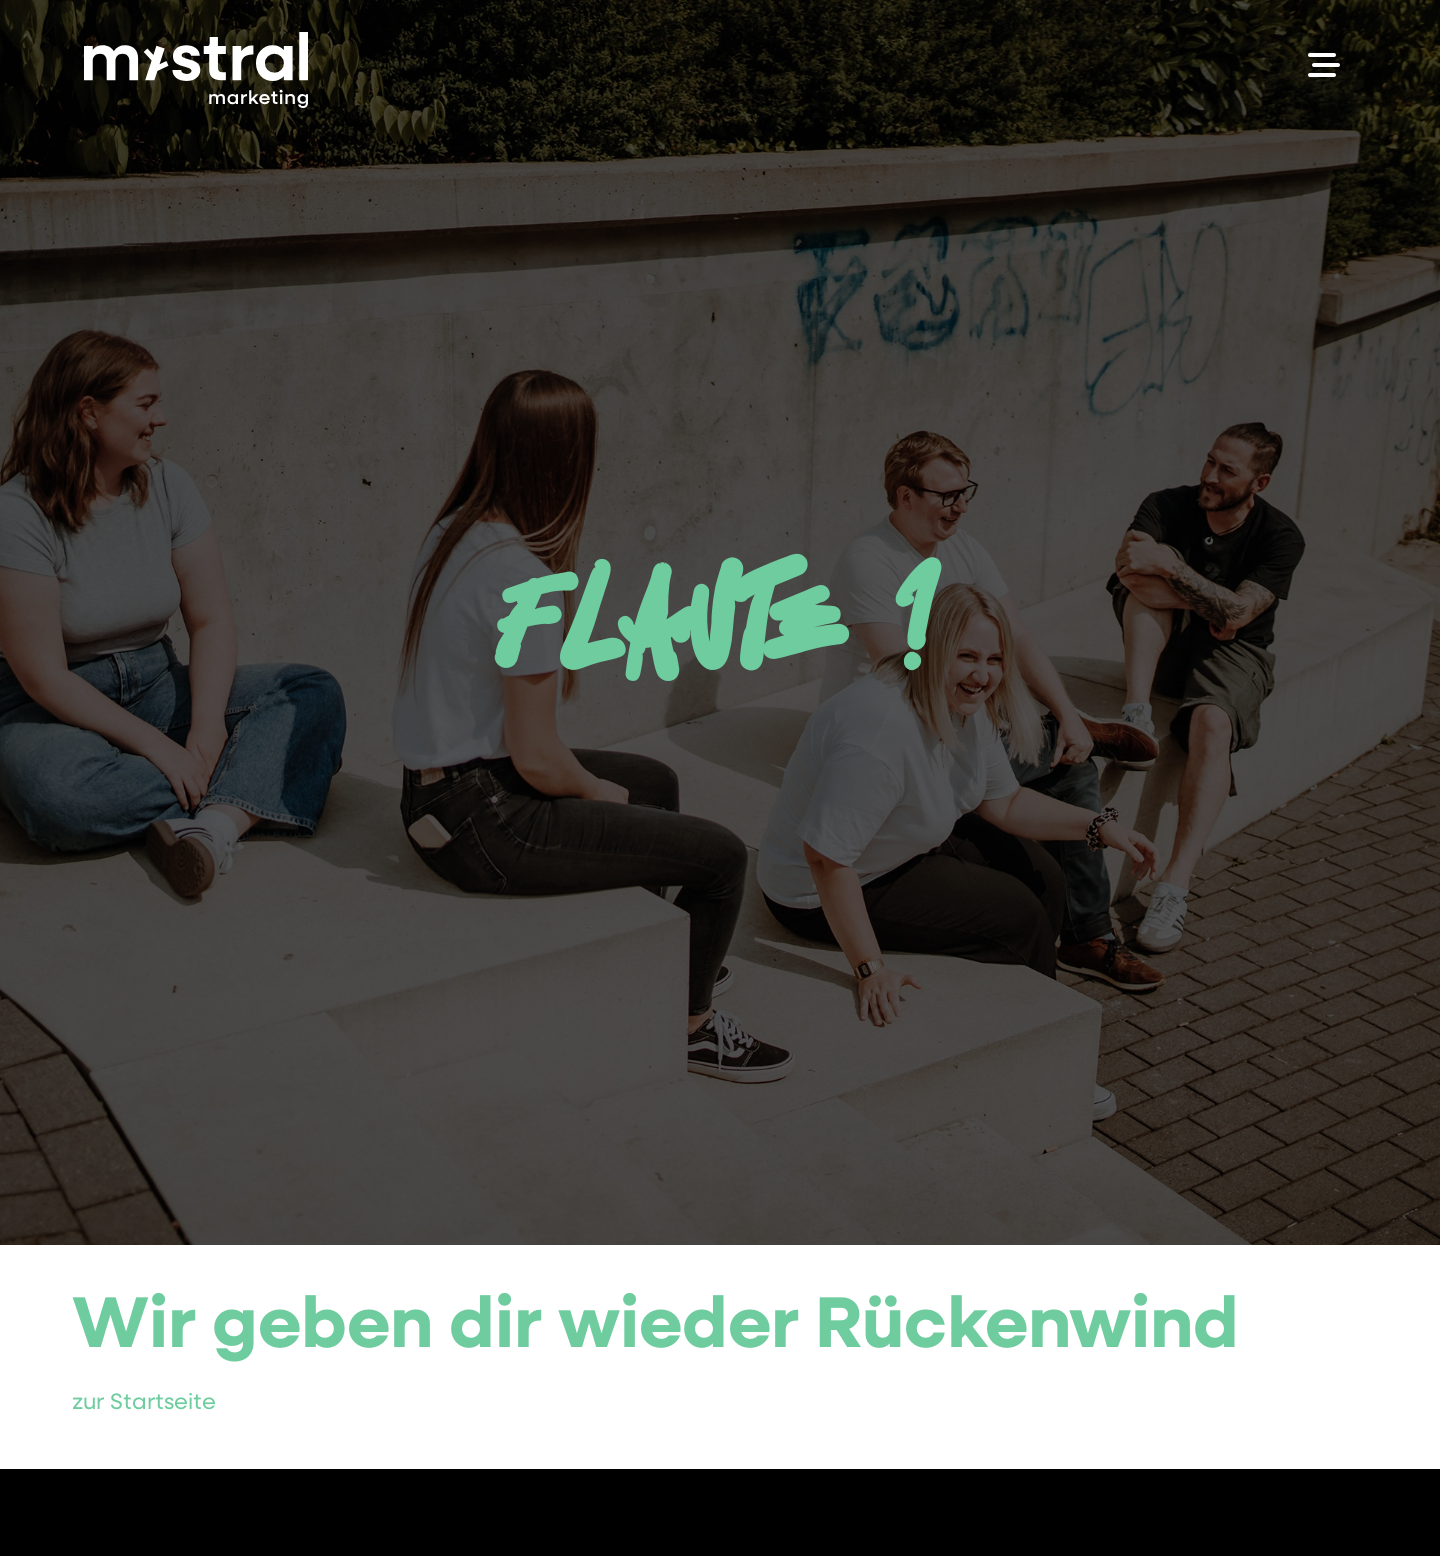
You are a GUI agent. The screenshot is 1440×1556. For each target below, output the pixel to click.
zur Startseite (144, 1403)
